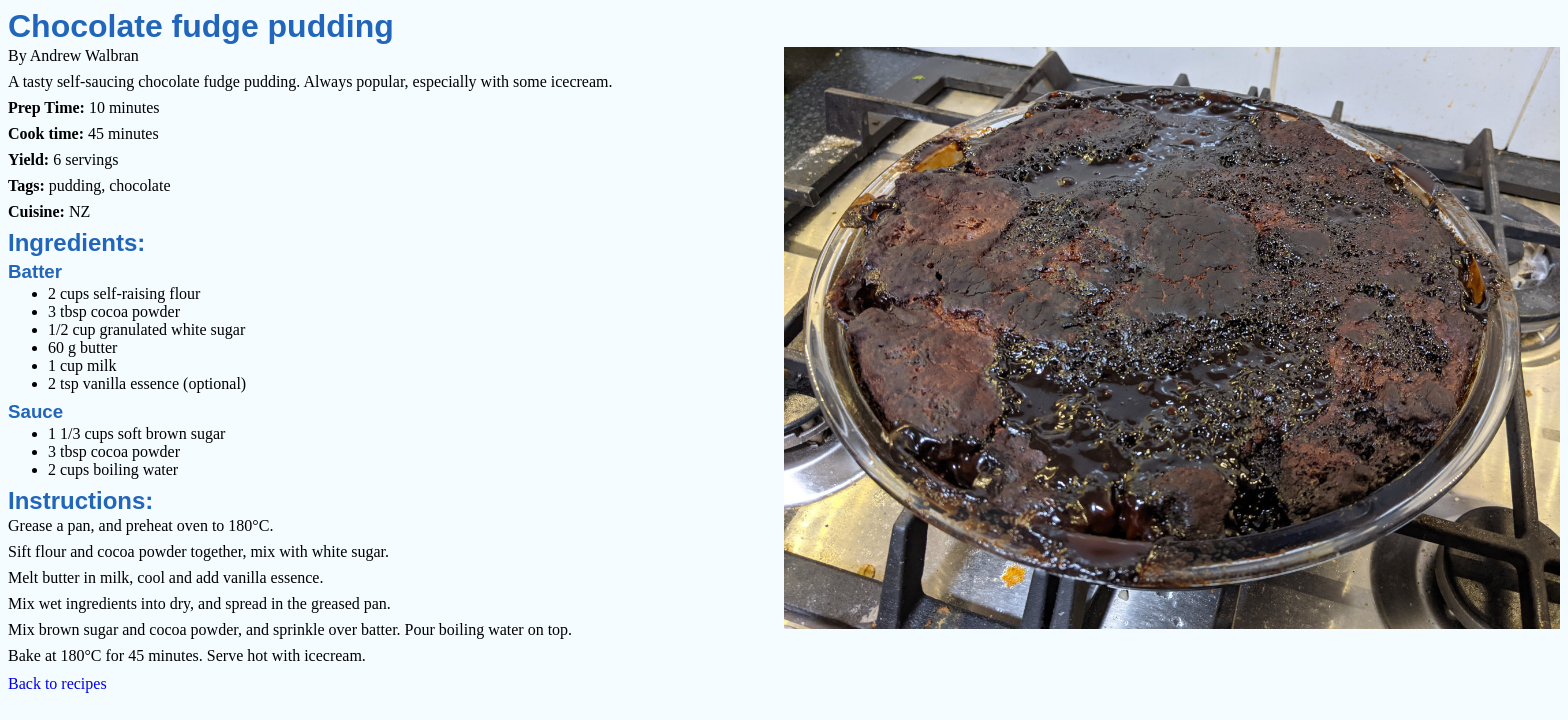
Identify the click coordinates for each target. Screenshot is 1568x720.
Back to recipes (57, 683)
